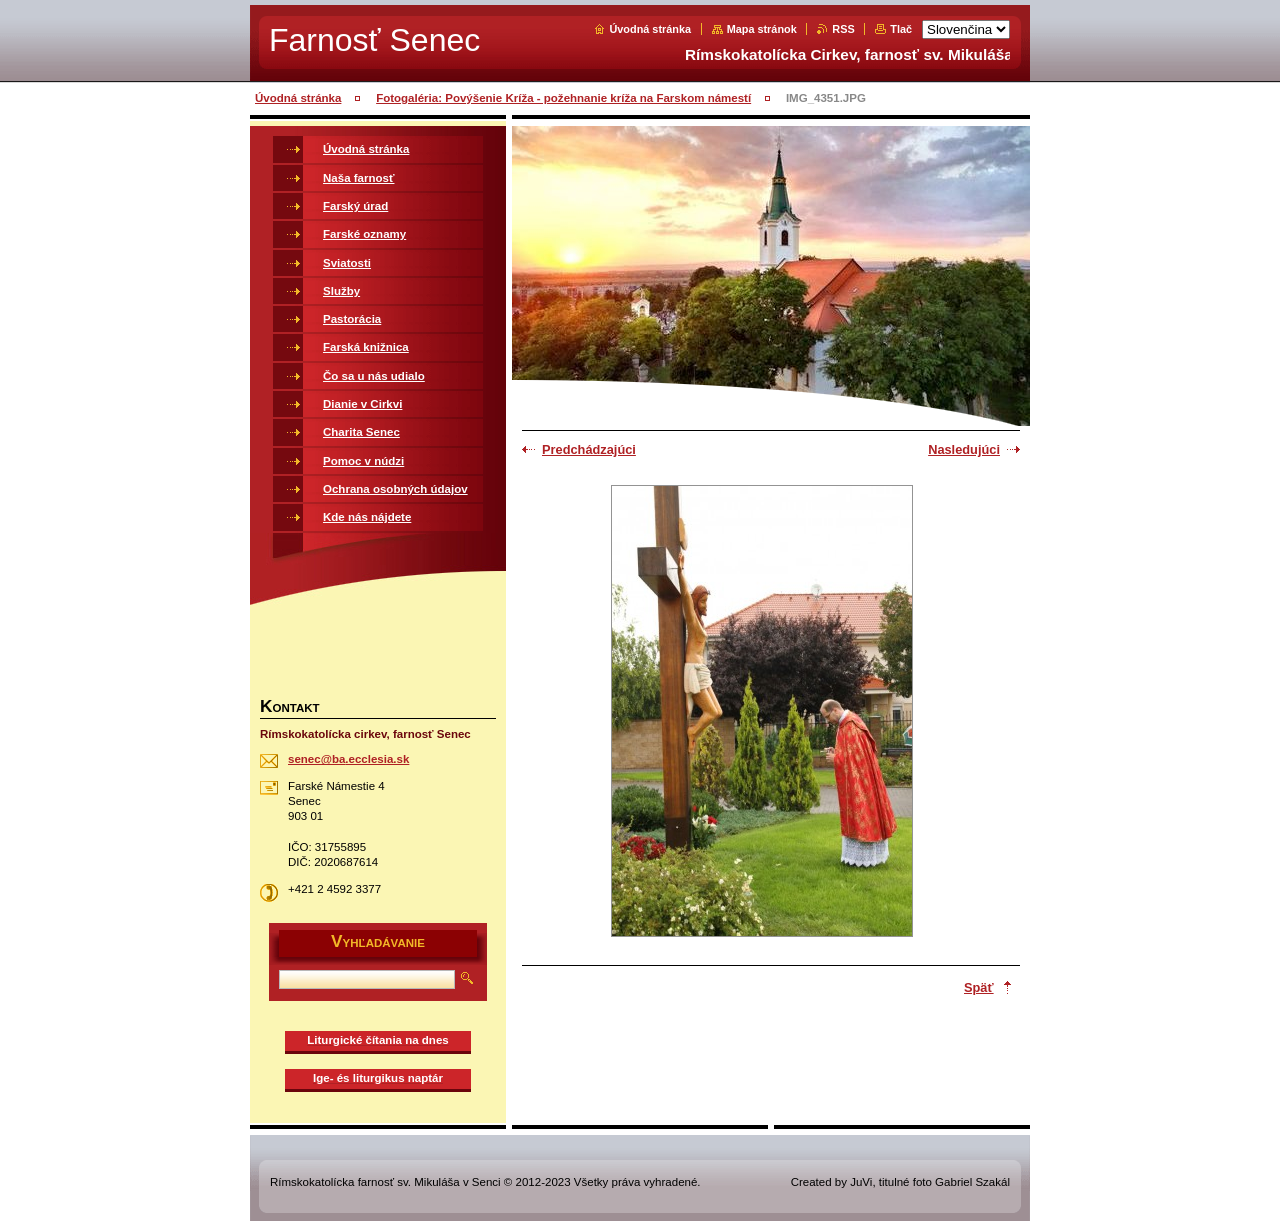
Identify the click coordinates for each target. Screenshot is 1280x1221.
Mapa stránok (762, 29)
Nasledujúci (964, 449)
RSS (843, 29)
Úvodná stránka (650, 29)
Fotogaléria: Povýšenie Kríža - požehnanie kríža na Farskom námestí (563, 98)
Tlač (901, 29)
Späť (979, 987)
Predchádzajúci (589, 449)
